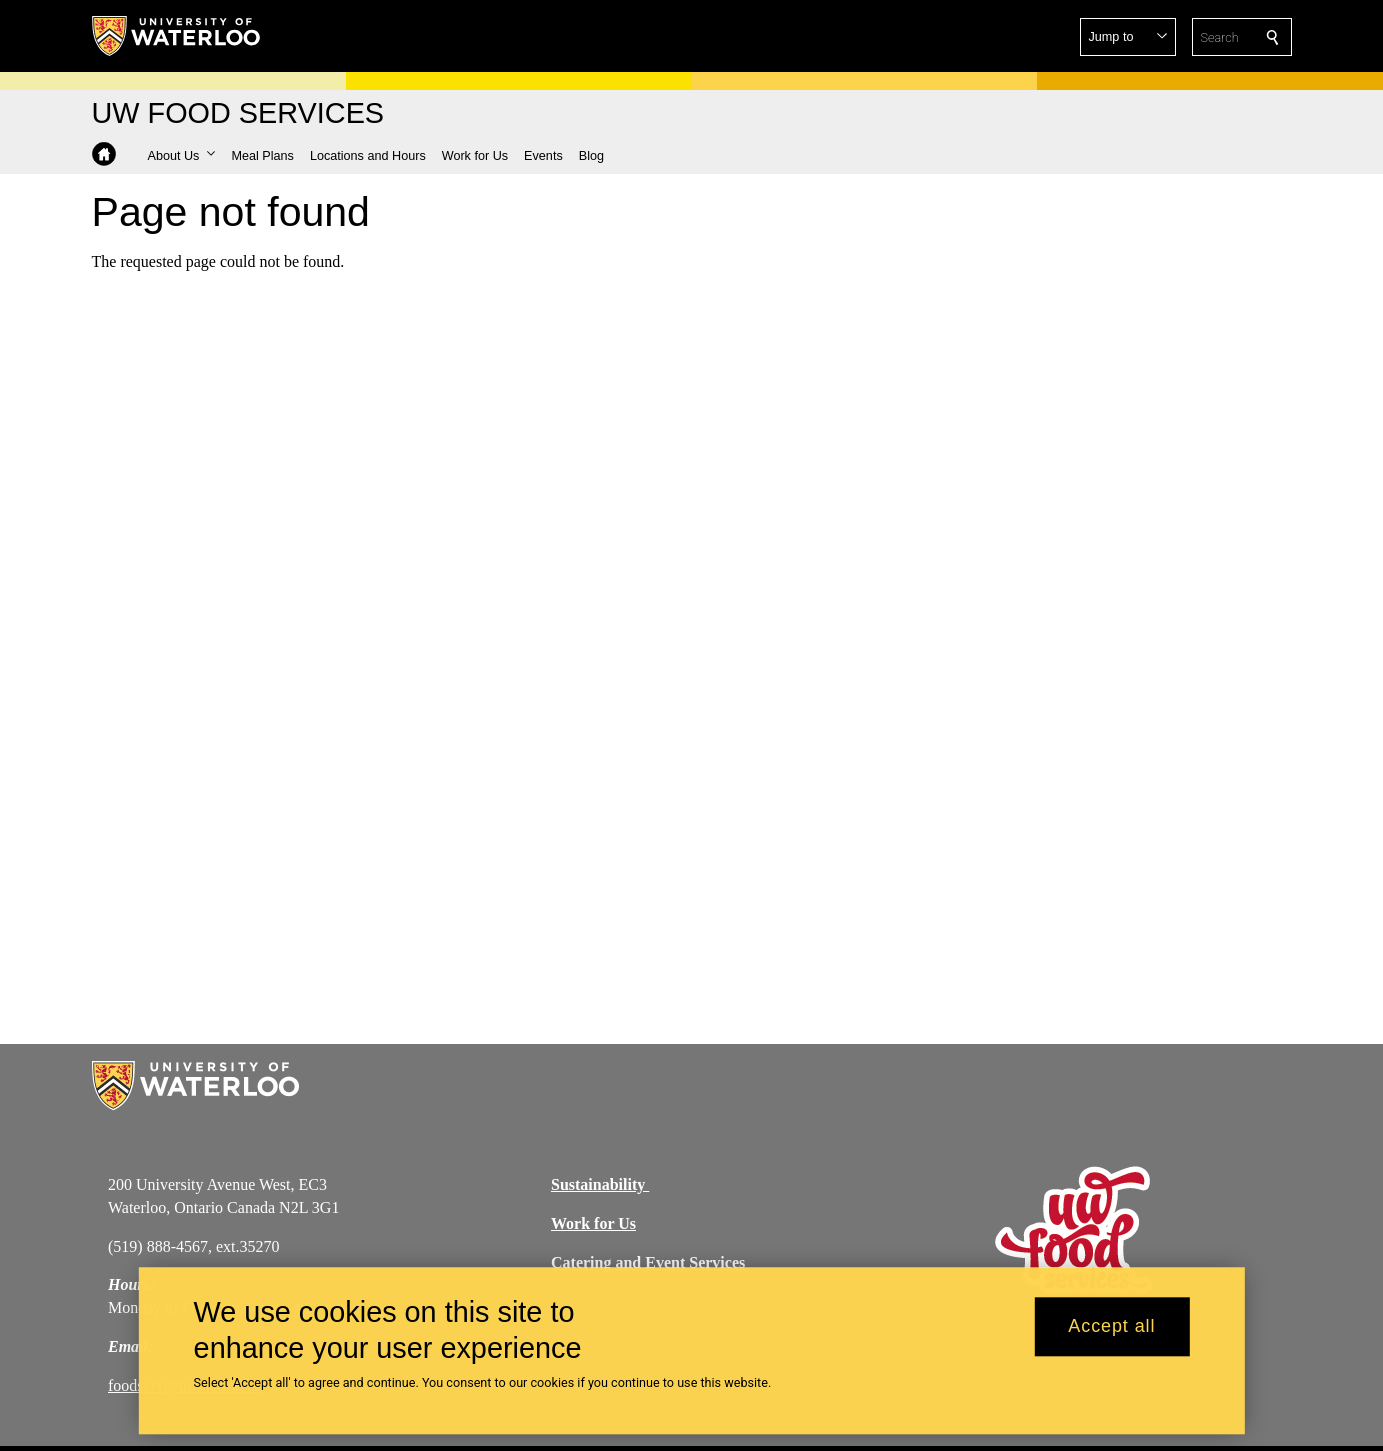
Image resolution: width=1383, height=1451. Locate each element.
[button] (1128, 37)
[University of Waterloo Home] (177, 36)
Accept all (1111, 1335)
